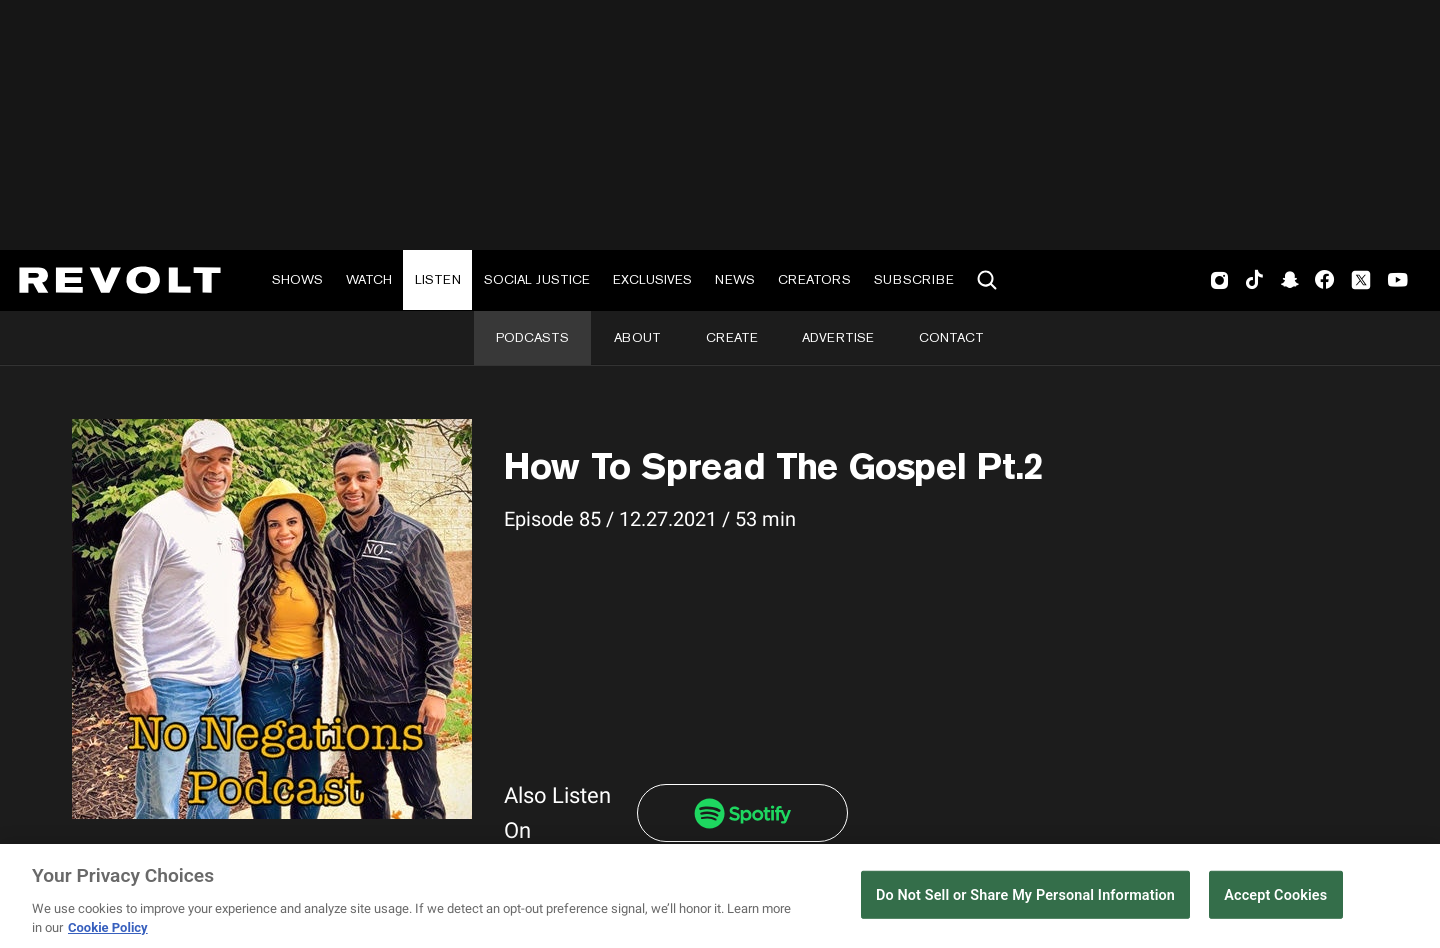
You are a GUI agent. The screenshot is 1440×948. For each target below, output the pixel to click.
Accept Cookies (1275, 895)
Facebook (1324, 280)
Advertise (838, 337)
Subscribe (914, 279)
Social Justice (537, 279)
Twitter (1361, 280)
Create (732, 337)
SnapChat (1289, 280)
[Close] (1408, 896)
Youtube (1398, 282)
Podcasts (532, 337)
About (637, 337)
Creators (814, 279)
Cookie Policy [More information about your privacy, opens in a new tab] (108, 927)
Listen (438, 279)
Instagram (1220, 280)
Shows (297, 279)
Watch (369, 279)
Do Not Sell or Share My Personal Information (1025, 895)
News (735, 279)
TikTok (1254, 280)
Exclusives (652, 279)
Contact (951, 337)
